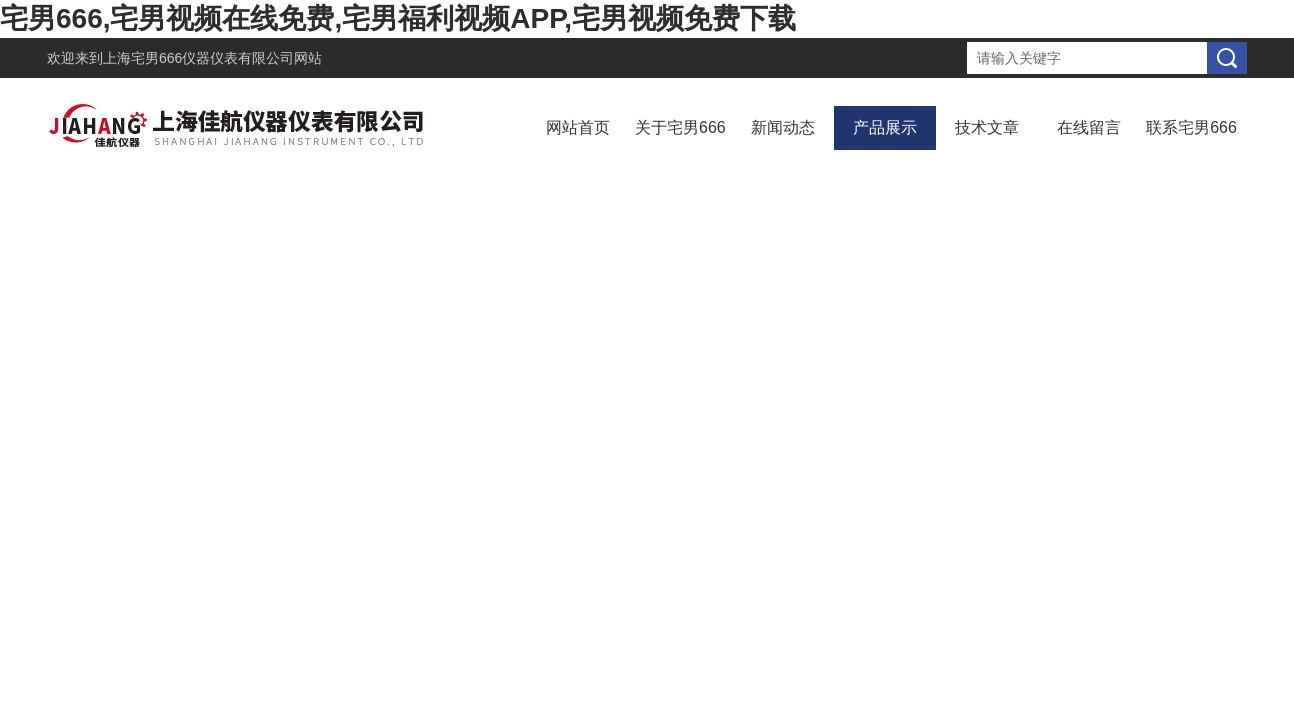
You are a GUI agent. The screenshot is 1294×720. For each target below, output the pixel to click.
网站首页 (578, 127)
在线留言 (1089, 127)
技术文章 (987, 127)
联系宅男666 (1191, 127)
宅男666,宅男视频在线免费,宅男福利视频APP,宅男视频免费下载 (398, 18)
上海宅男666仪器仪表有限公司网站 (212, 58)
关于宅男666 (680, 127)
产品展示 (885, 127)
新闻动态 (783, 127)
